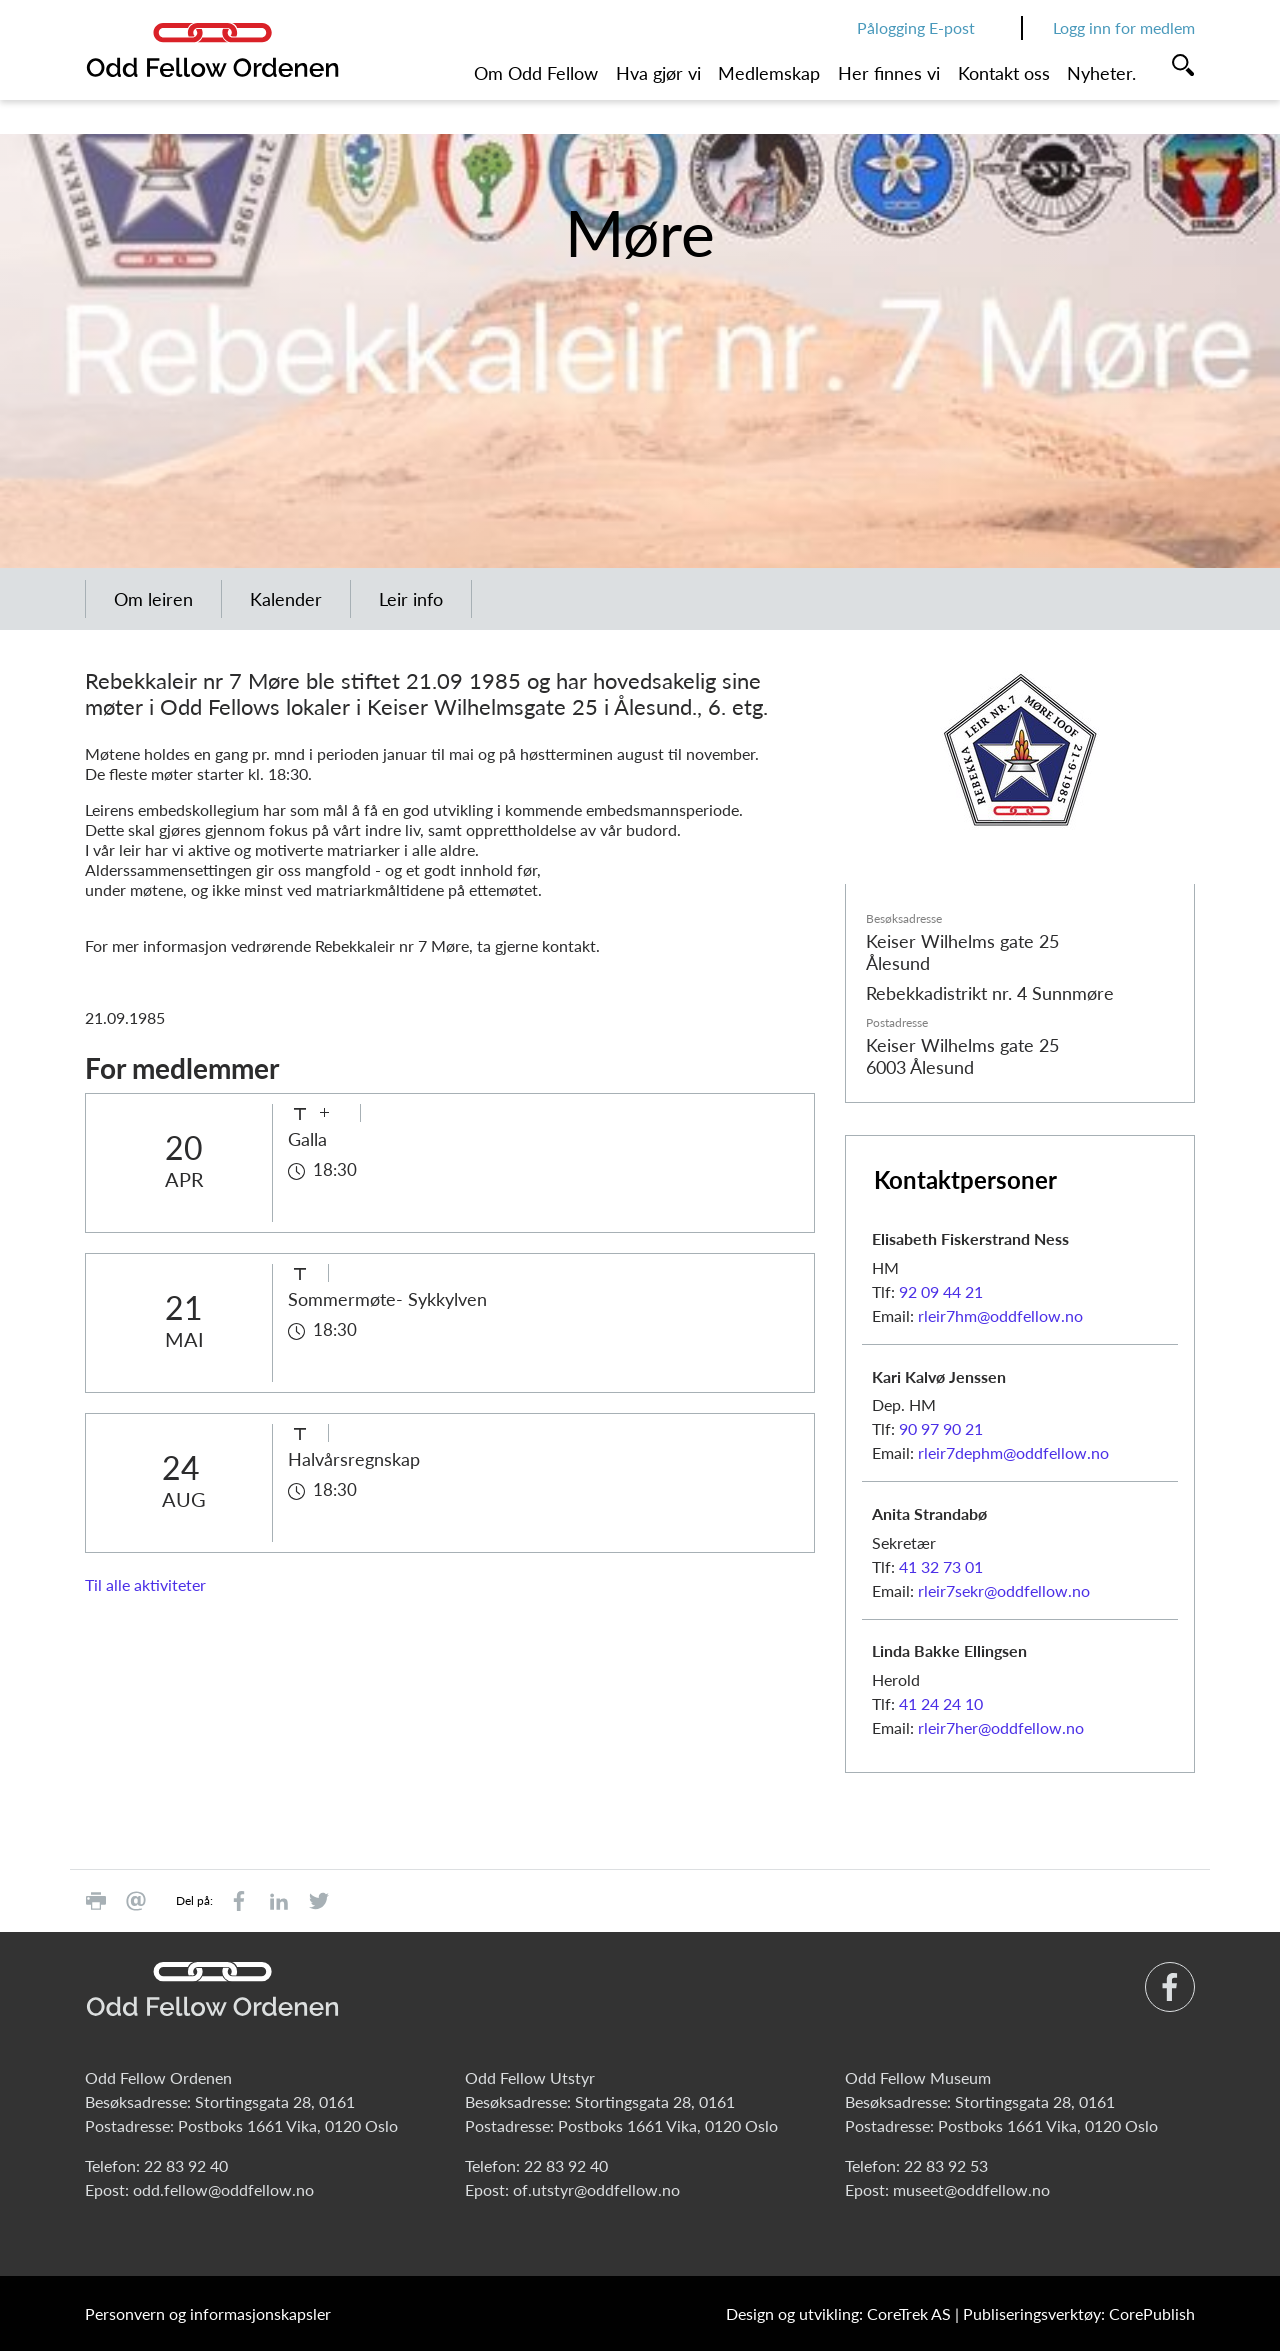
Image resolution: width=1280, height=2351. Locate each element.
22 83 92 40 (186, 2165)
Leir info (411, 599)
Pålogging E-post (916, 27)
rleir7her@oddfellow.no (1001, 1727)
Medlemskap (769, 73)
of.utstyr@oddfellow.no (596, 2189)
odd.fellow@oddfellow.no (223, 2189)
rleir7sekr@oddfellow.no (1004, 1590)
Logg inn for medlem (1124, 27)
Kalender (286, 599)
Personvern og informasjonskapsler (208, 2313)
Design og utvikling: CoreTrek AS (838, 2313)
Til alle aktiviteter (145, 1584)
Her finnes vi (889, 73)
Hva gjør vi (658, 73)
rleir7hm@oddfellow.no (1000, 1315)
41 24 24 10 (941, 1703)
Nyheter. (1101, 73)
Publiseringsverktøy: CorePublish (1079, 2313)
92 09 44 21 (941, 1291)
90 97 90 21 (941, 1428)
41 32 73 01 (941, 1566)
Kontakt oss (1004, 73)
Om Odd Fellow (536, 73)
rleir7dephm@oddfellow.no (1013, 1452)
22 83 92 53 (946, 2165)
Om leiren (153, 599)
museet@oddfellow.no (971, 2189)
